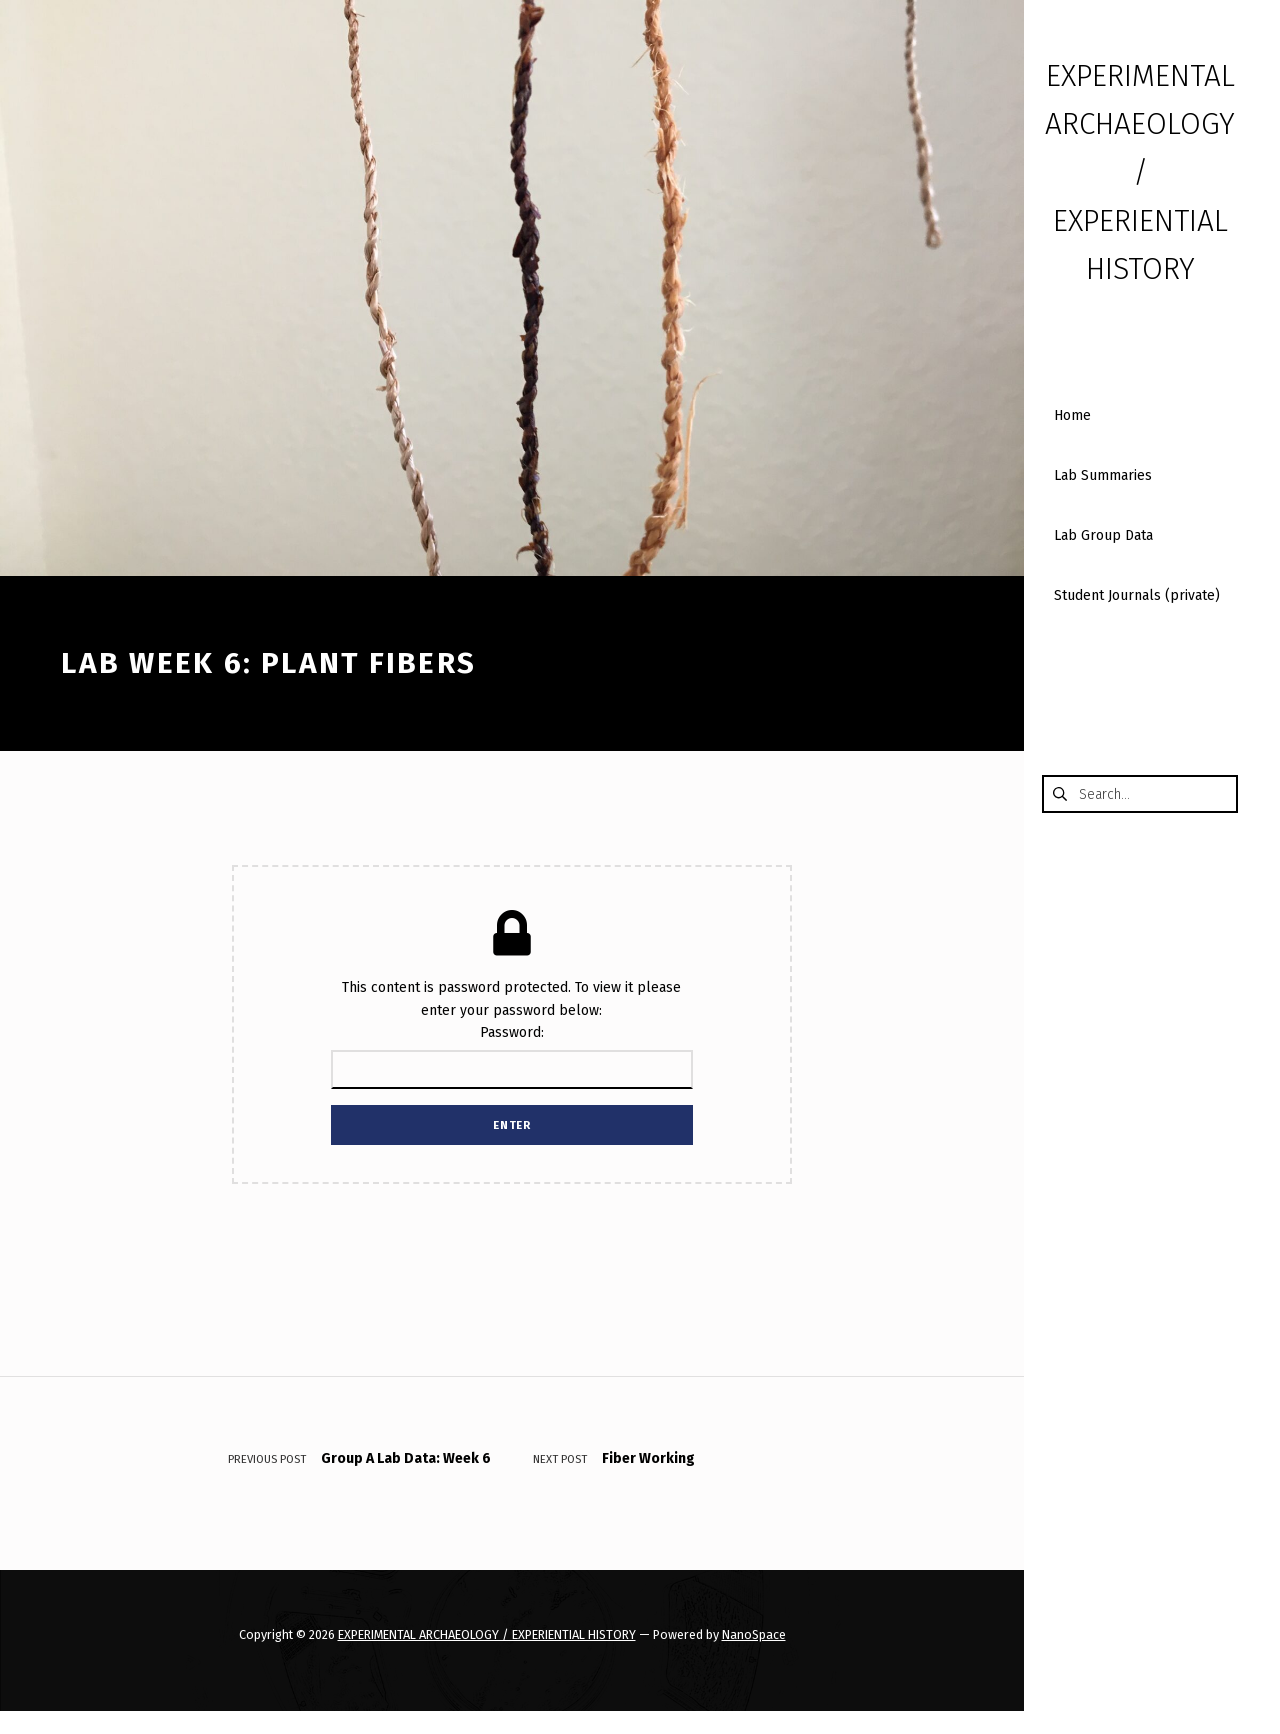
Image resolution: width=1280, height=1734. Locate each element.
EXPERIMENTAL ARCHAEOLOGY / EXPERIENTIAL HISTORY (487, 1634)
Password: (511, 1056)
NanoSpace (754, 1634)
